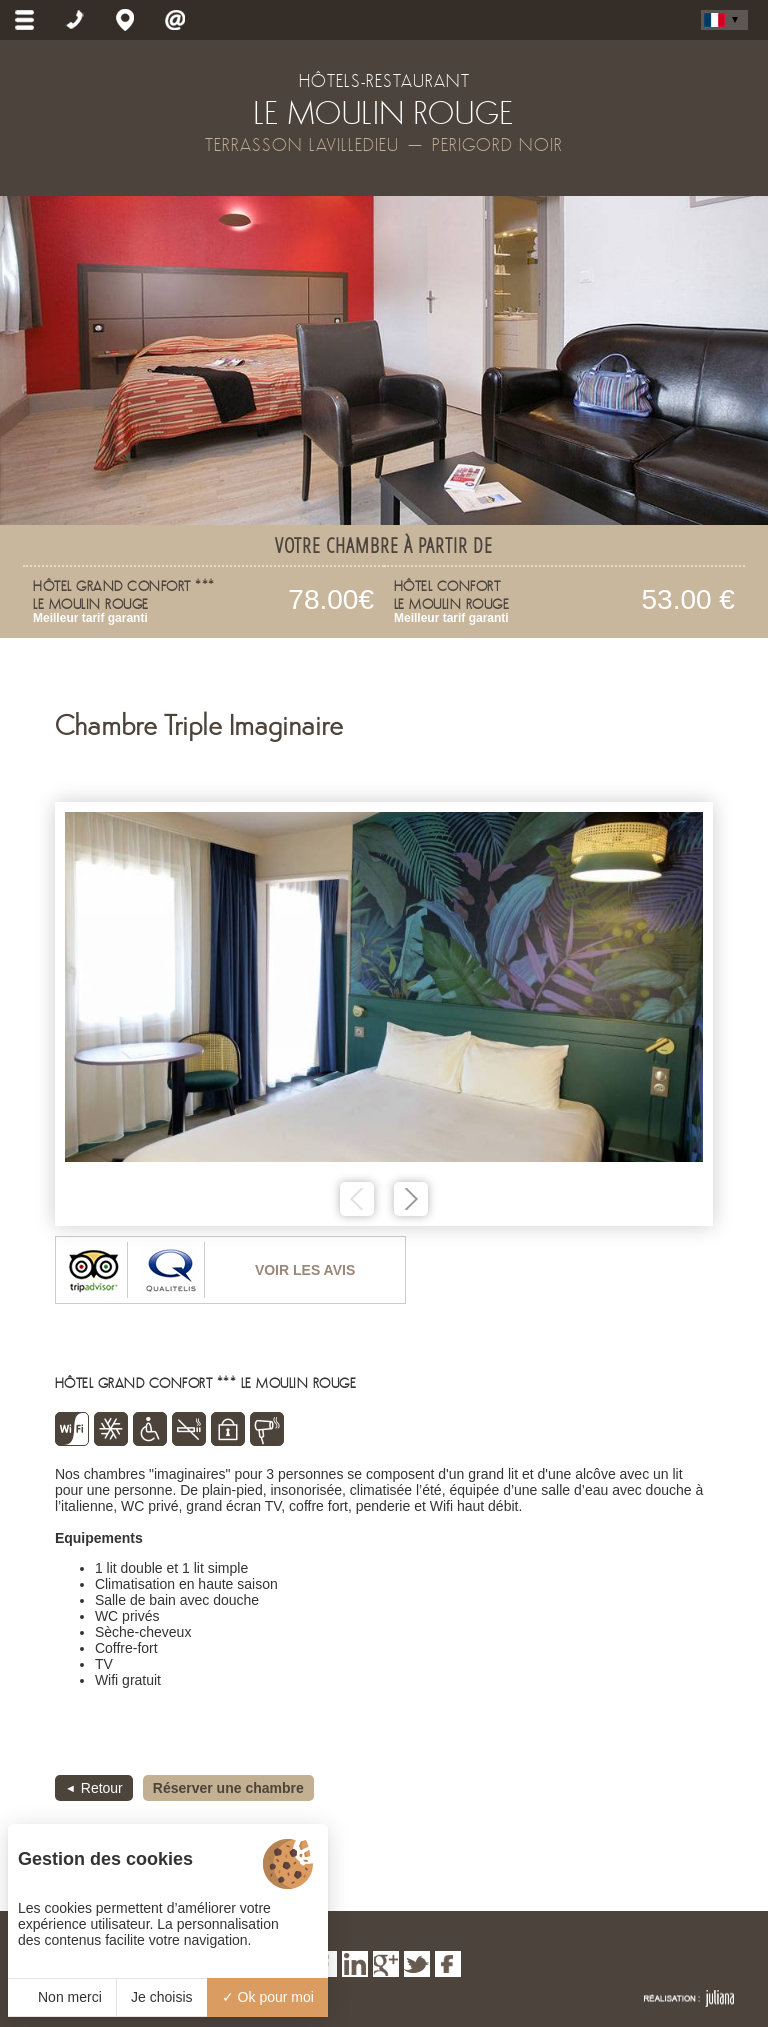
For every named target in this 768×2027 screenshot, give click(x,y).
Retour (102, 1788)
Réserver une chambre (228, 1788)
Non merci (62, 1997)
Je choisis (161, 1997)
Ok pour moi (268, 1997)
